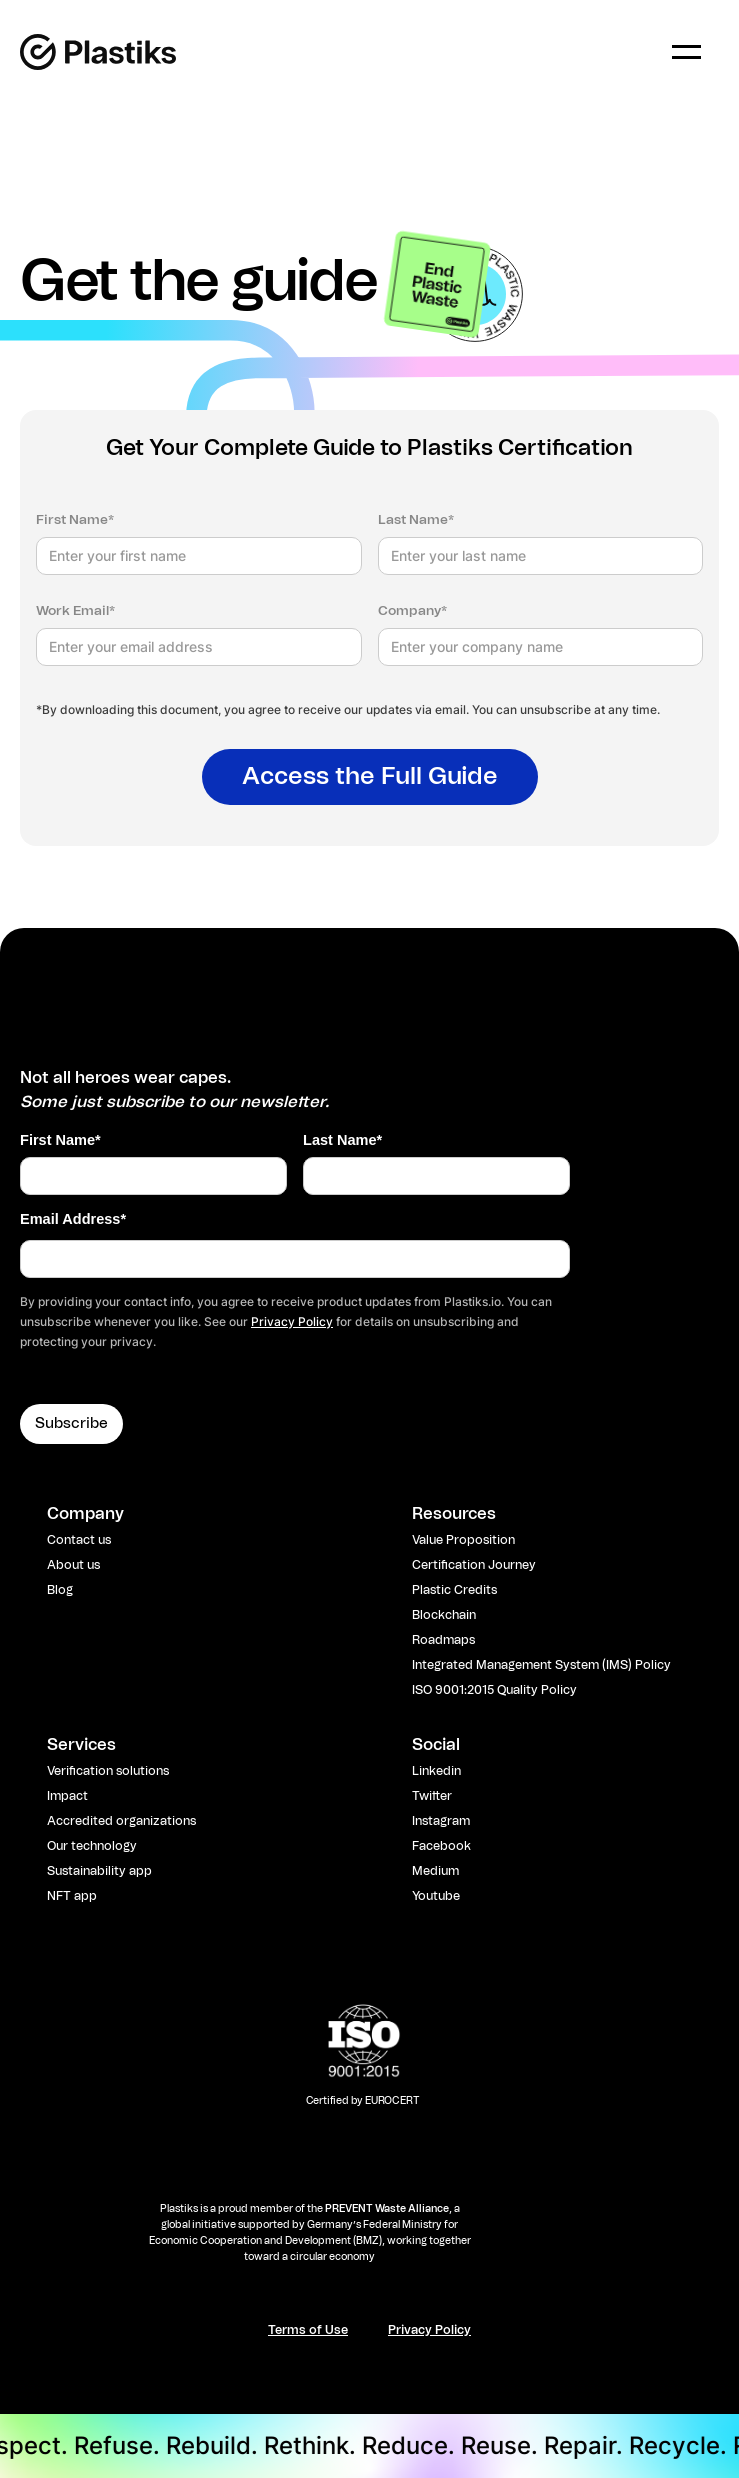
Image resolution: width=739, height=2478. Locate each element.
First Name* (75, 520)
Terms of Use (308, 2330)
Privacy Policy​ (429, 2330)
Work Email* (75, 611)
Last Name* (416, 520)
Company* (412, 611)
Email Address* (73, 1219)
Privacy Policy (292, 1321)
